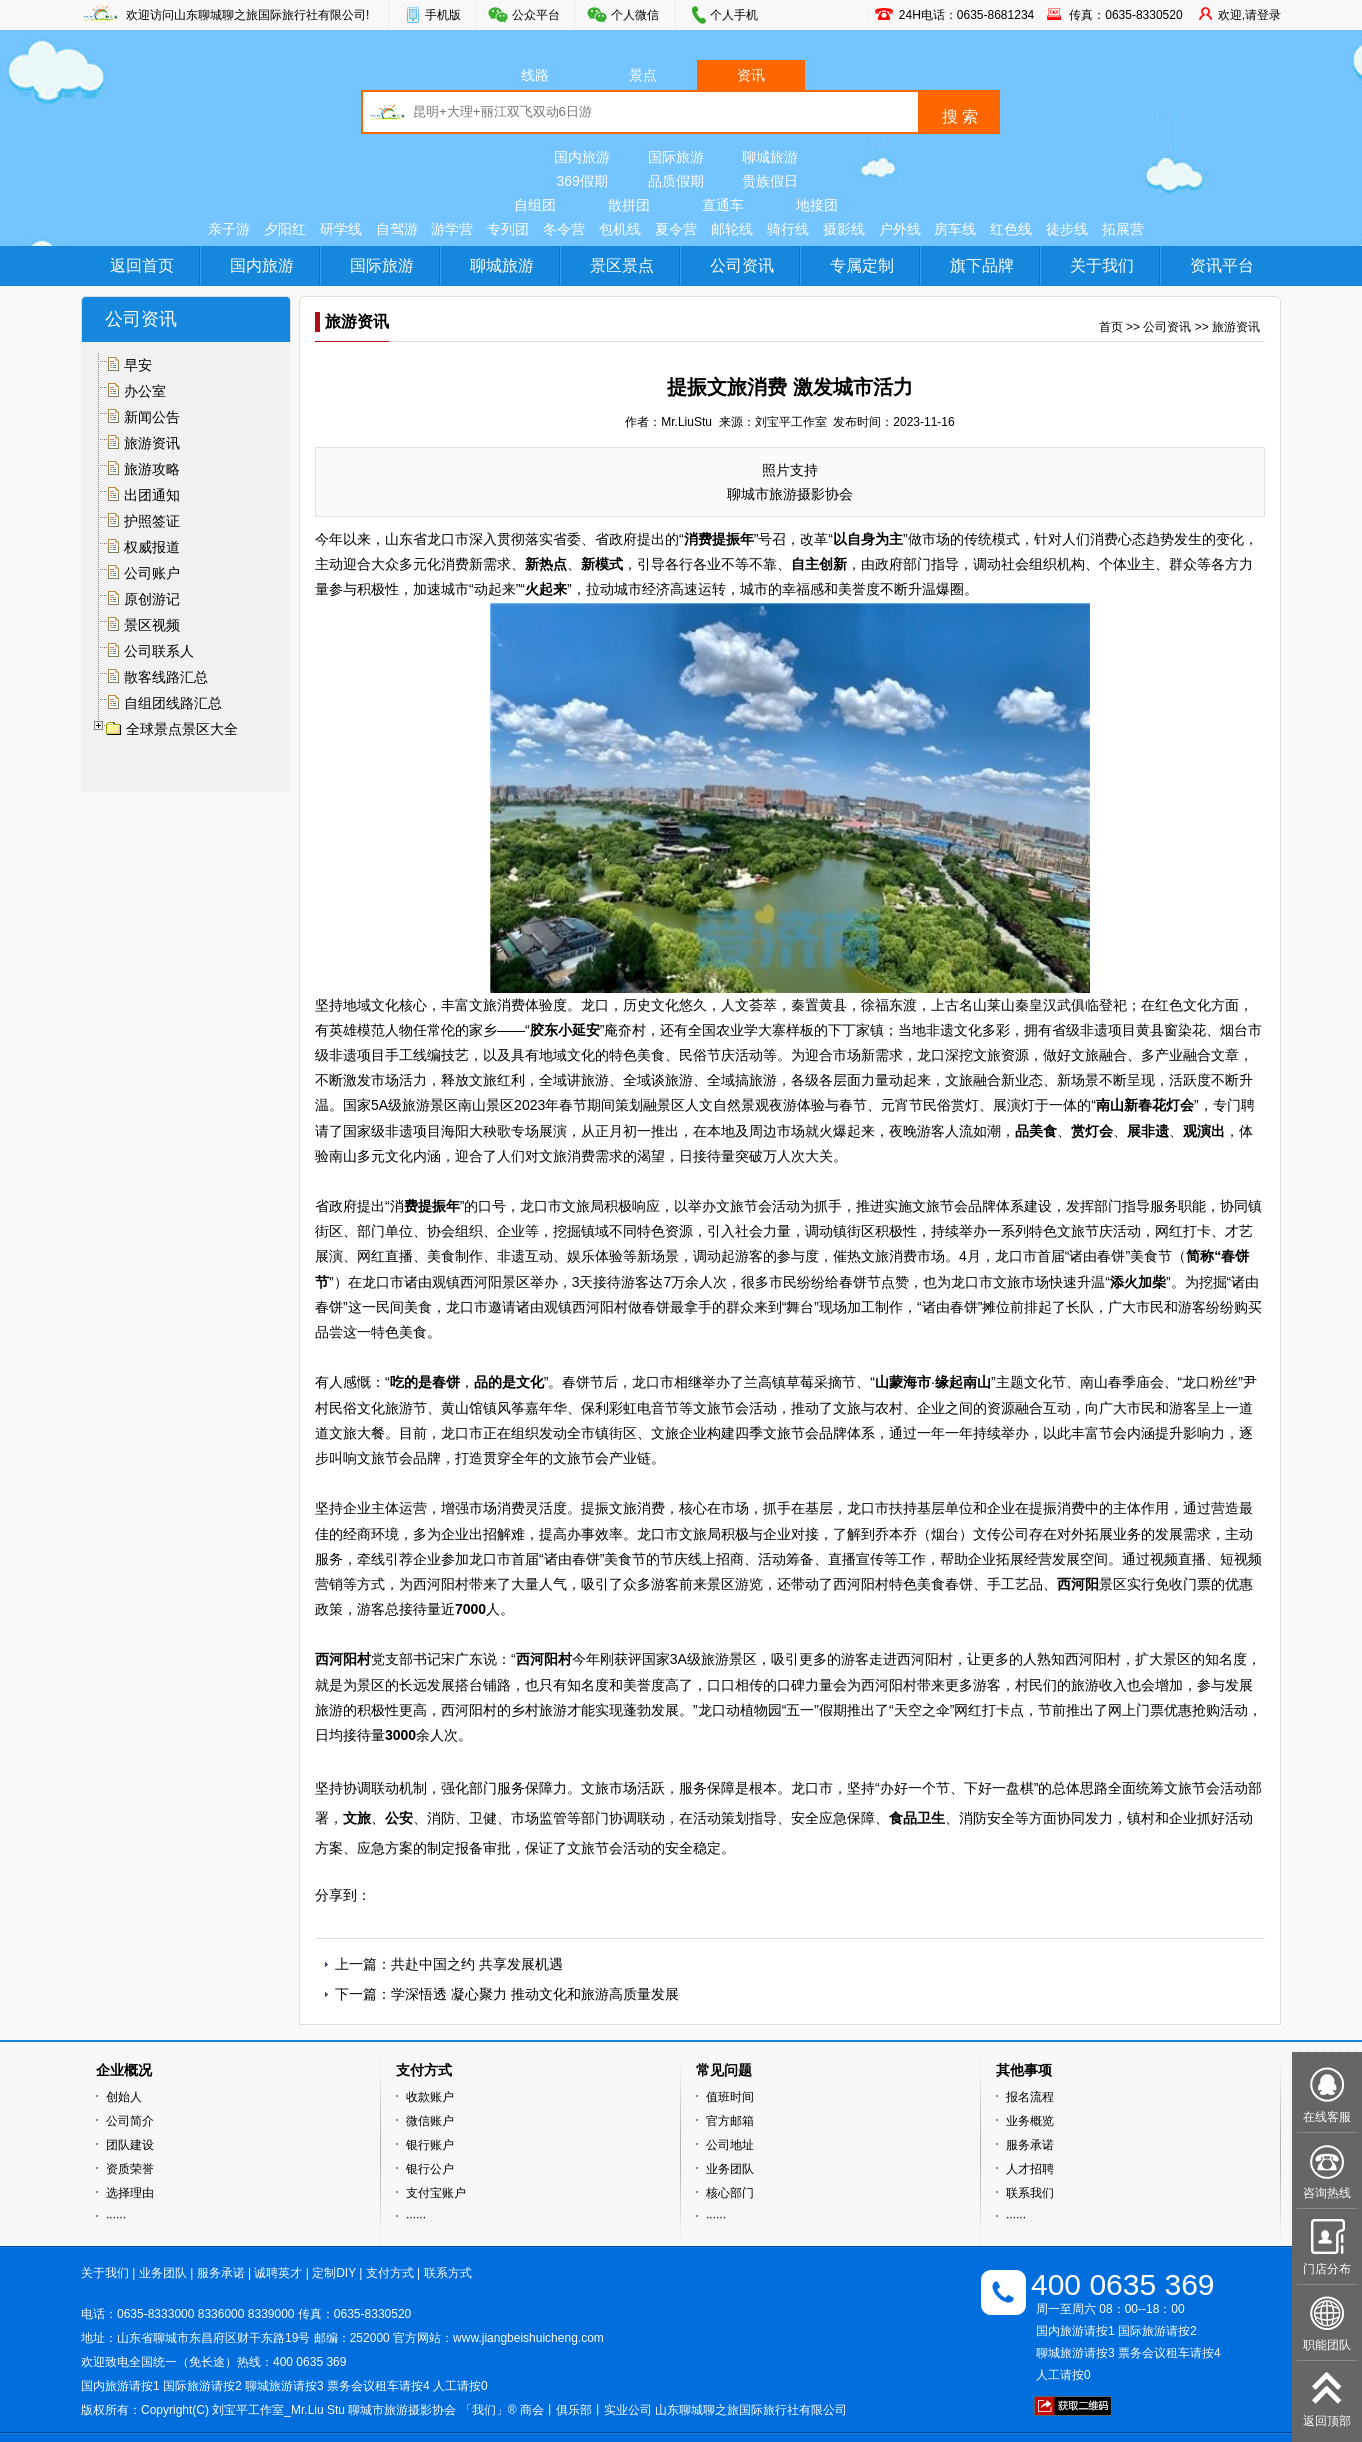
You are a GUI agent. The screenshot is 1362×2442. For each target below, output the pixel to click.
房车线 (955, 229)
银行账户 (430, 2145)
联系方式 (448, 2273)
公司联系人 (159, 651)
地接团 (817, 205)
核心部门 (730, 2193)
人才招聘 (1030, 2169)
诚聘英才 (278, 2273)
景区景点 (622, 265)
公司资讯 (742, 265)
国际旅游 (676, 157)
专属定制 (862, 265)
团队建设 (130, 2145)
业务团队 (730, 2169)
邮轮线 (732, 229)
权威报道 (152, 547)
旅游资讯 (152, 443)
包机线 (620, 229)
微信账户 (430, 2121)
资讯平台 (1222, 265)
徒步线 (1067, 229)
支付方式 (390, 2273)
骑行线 (788, 229)
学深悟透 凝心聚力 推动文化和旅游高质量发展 (535, 1994)
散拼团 (629, 205)
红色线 (1011, 229)
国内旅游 (582, 157)
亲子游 (229, 229)
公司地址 (730, 2145)
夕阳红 (285, 229)
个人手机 (734, 15)
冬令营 (564, 229)
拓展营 (1123, 229)
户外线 (900, 229)
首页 (1111, 327)
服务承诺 (1030, 2145)
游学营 (452, 229)
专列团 (508, 229)
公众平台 (536, 15)
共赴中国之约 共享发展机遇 (477, 1964)
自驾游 (397, 229)
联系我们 (1030, 2193)
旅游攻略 (152, 469)
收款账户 (430, 2097)
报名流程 (1030, 2097)
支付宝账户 (436, 2193)
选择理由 (130, 2193)
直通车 (723, 205)
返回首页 (142, 265)
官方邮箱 (730, 2121)
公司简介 (130, 2121)
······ (116, 2217)
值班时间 (730, 2097)
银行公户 (430, 2169)
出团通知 (152, 495)
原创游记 (152, 599)
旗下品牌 (982, 265)
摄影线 (844, 229)
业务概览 (1030, 2121)
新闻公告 (152, 417)
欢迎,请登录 (1249, 15)
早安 (138, 365)
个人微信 (635, 15)
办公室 (145, 391)
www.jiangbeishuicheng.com (528, 2338)
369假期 (581, 181)
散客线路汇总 (166, 677)
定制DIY (334, 2273)
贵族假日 (770, 181)
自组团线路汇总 (173, 703)
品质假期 (676, 181)
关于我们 (1102, 265)
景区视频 (152, 625)
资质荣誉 (130, 2169)
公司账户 (152, 573)
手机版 (443, 15)
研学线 (341, 229)
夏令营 (676, 229)
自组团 (535, 205)
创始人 (124, 2097)
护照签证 (152, 521)
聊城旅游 (770, 157)
